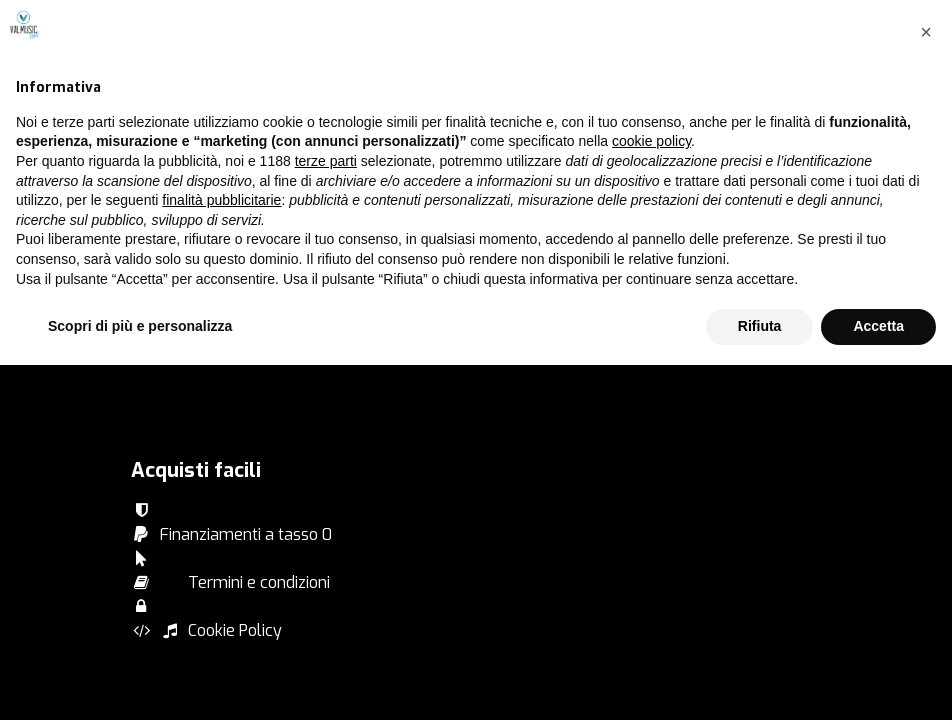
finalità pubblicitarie (221, 555)
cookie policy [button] (651, 497)
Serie (149, 286)
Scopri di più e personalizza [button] (140, 681)
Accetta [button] (878, 681)
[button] (926, 387)
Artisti (152, 334)
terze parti (326, 516)
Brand (152, 262)
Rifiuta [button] (760, 681)
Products (163, 310)
